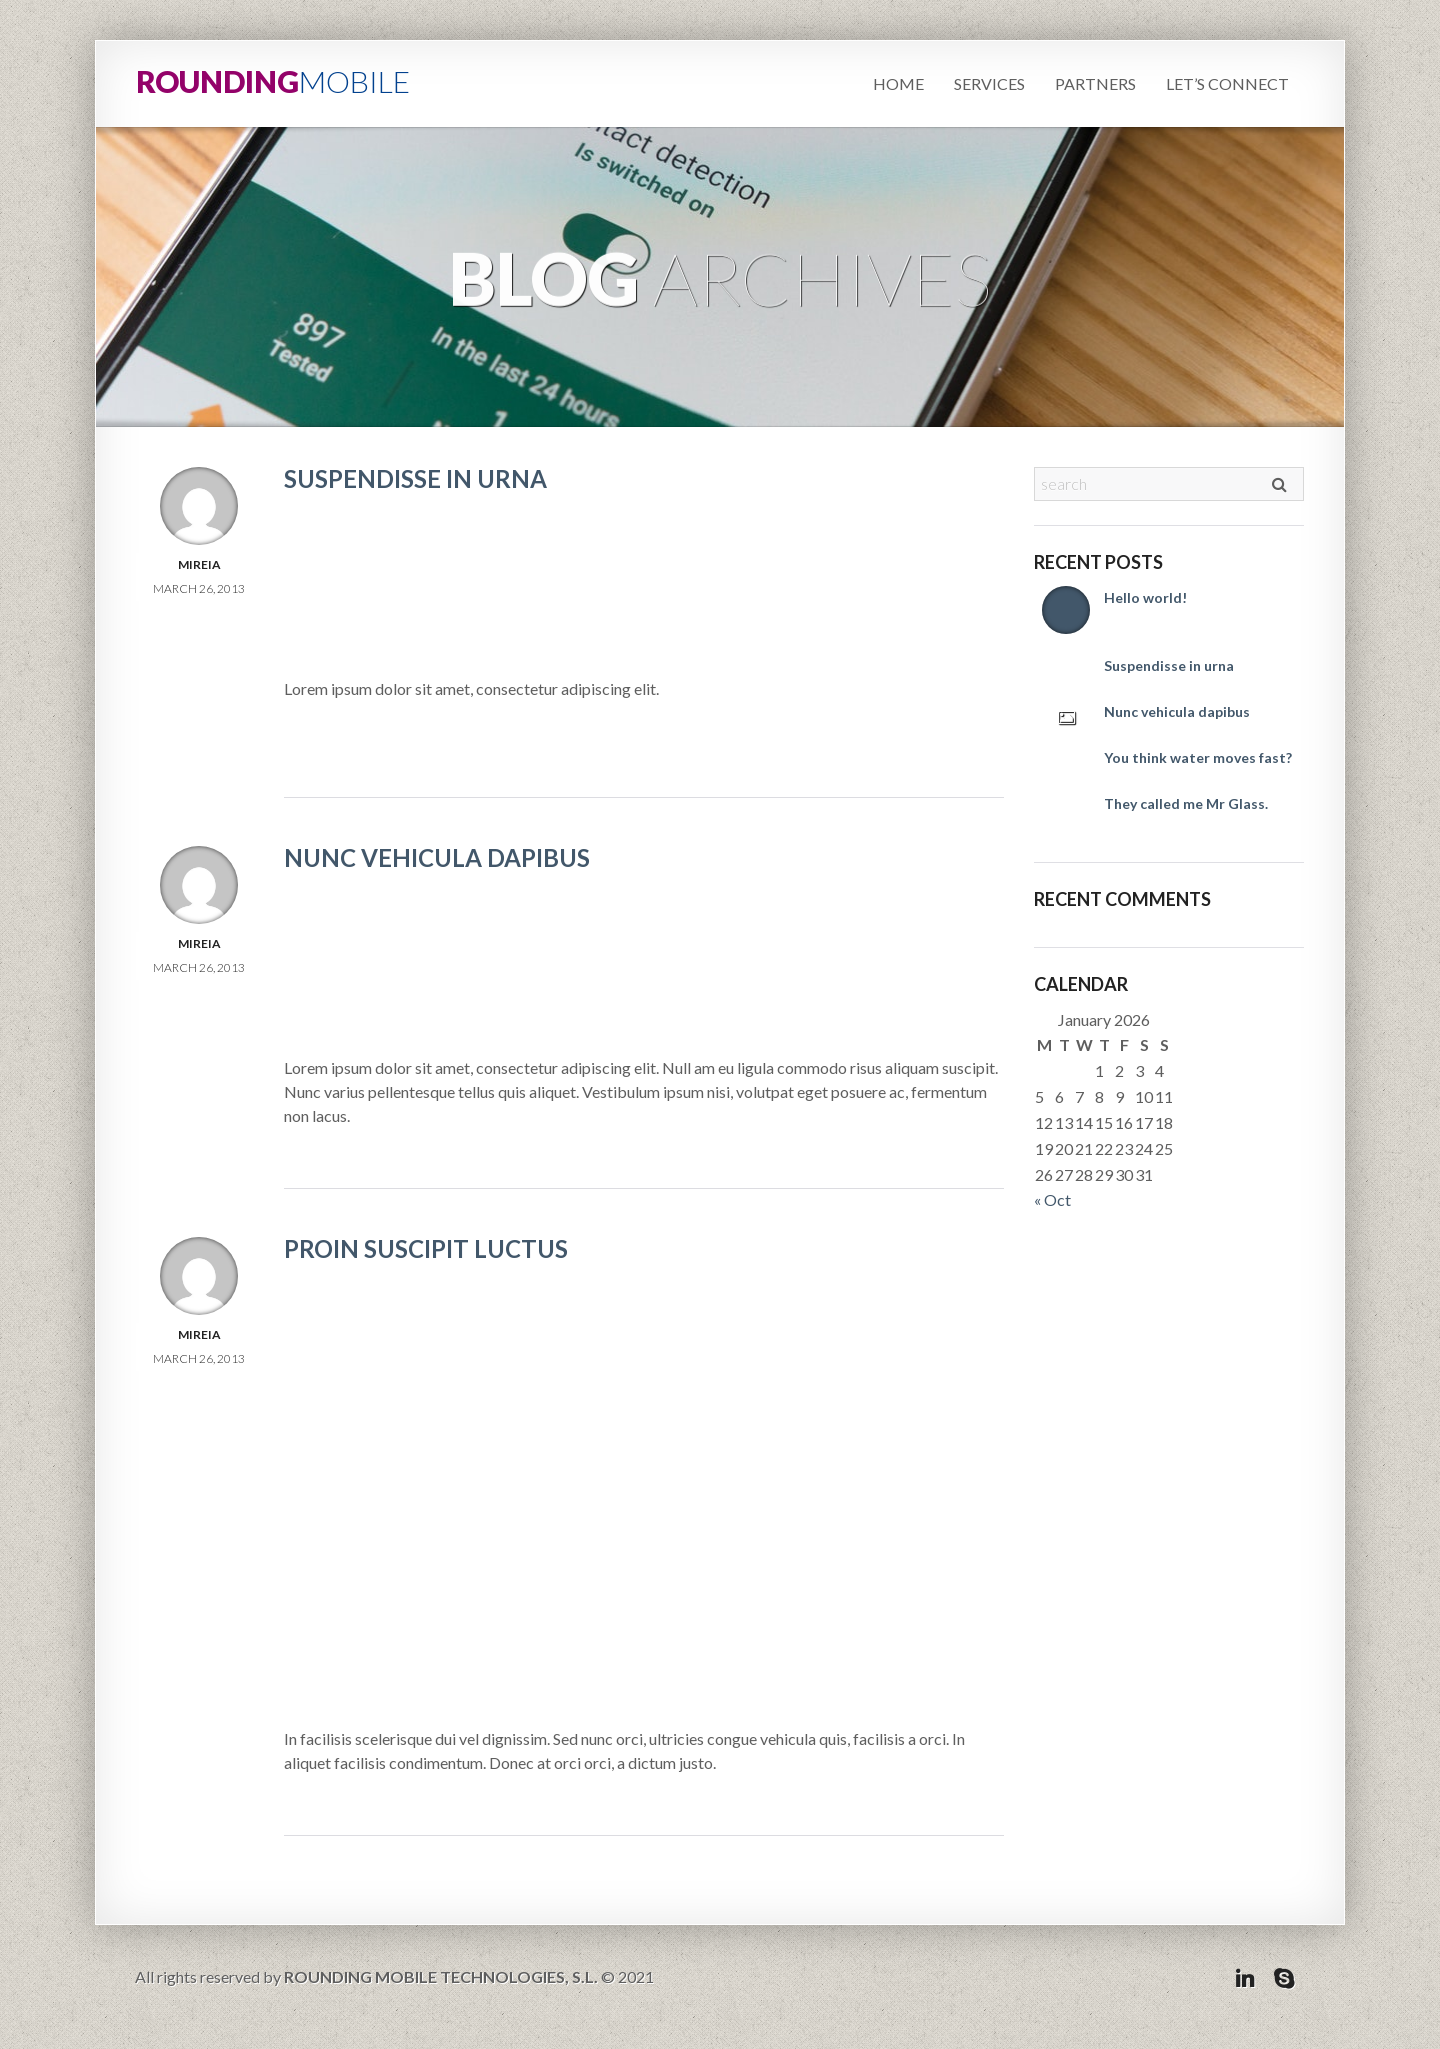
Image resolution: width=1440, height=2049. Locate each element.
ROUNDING (273, 81)
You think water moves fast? (1198, 757)
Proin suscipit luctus (426, 1248)
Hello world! (1145, 597)
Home (898, 83)
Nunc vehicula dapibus (437, 857)
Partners (1095, 83)
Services (989, 83)
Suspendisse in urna (415, 478)
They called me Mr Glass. (1186, 803)
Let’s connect (1227, 83)
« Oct (1052, 1199)
